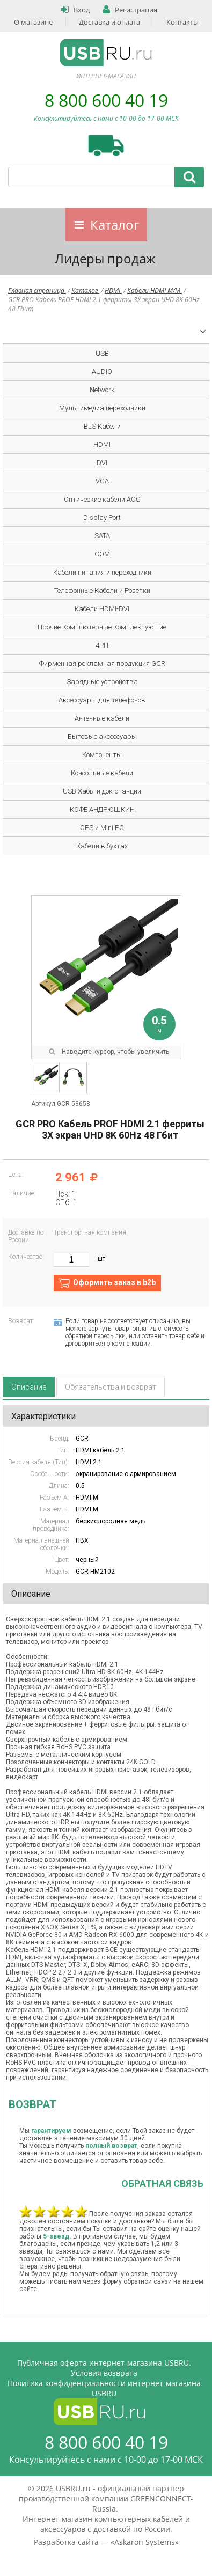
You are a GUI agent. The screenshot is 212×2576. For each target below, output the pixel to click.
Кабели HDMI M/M (154, 290)
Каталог (114, 224)
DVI (102, 463)
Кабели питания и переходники (102, 572)
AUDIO (102, 372)
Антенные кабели (102, 718)
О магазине (33, 22)
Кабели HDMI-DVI (102, 609)
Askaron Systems (144, 2542)
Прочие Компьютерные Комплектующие (102, 627)
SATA (102, 536)
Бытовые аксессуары (102, 736)
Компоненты (102, 755)
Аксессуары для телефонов (102, 700)
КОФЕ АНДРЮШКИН (102, 809)
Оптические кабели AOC (102, 499)
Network (102, 390)
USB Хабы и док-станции (102, 791)
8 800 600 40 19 (106, 100)
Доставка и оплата (109, 22)
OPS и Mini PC (102, 828)
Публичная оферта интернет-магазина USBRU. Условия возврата (104, 2368)
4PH (102, 645)
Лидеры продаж (105, 258)
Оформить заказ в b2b (114, 1282)
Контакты (182, 22)
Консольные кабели (102, 773)
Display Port (102, 517)
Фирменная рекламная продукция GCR (102, 663)
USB (102, 353)
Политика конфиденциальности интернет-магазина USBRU (104, 2388)
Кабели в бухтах (102, 846)
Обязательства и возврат (110, 1387)
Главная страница (37, 290)
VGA (102, 481)
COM (102, 554)
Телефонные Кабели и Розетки (102, 590)
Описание (28, 1387)
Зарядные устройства (102, 682)
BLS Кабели (102, 426)
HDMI (113, 290)
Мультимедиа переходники (102, 408)
